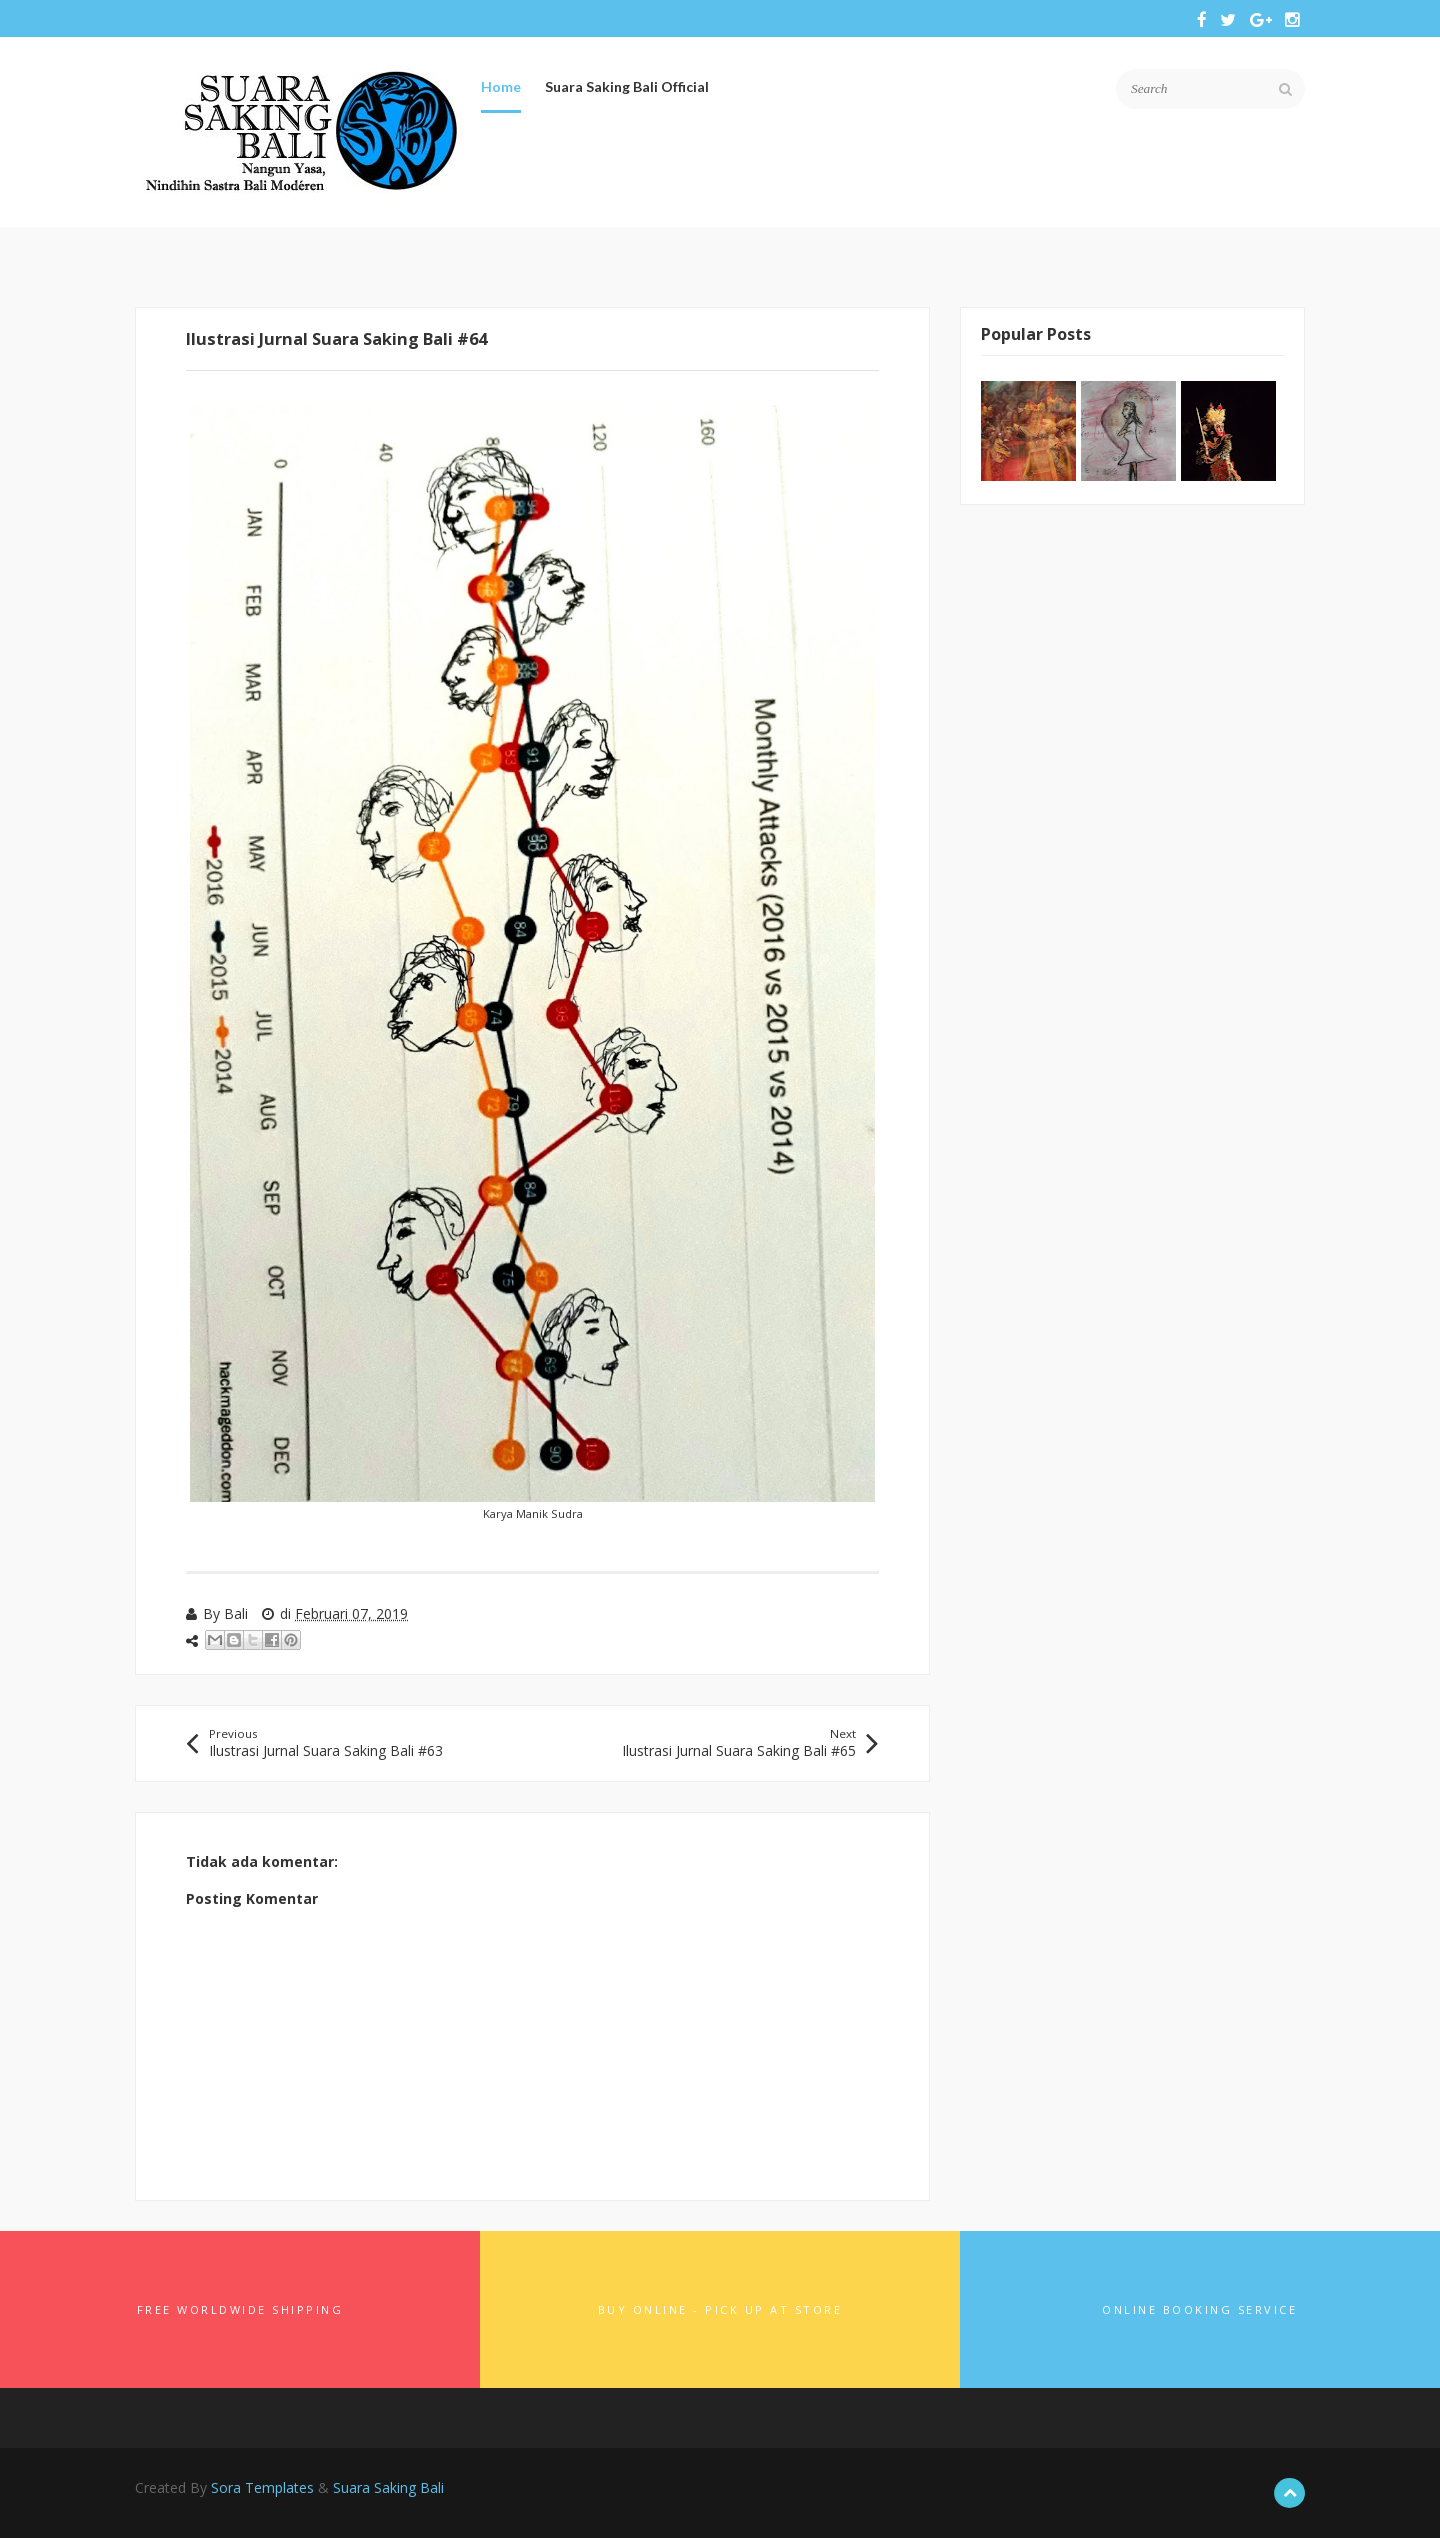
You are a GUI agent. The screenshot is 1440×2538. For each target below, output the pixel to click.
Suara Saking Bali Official (627, 86)
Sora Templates (262, 2487)
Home (501, 86)
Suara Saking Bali (388, 2487)
